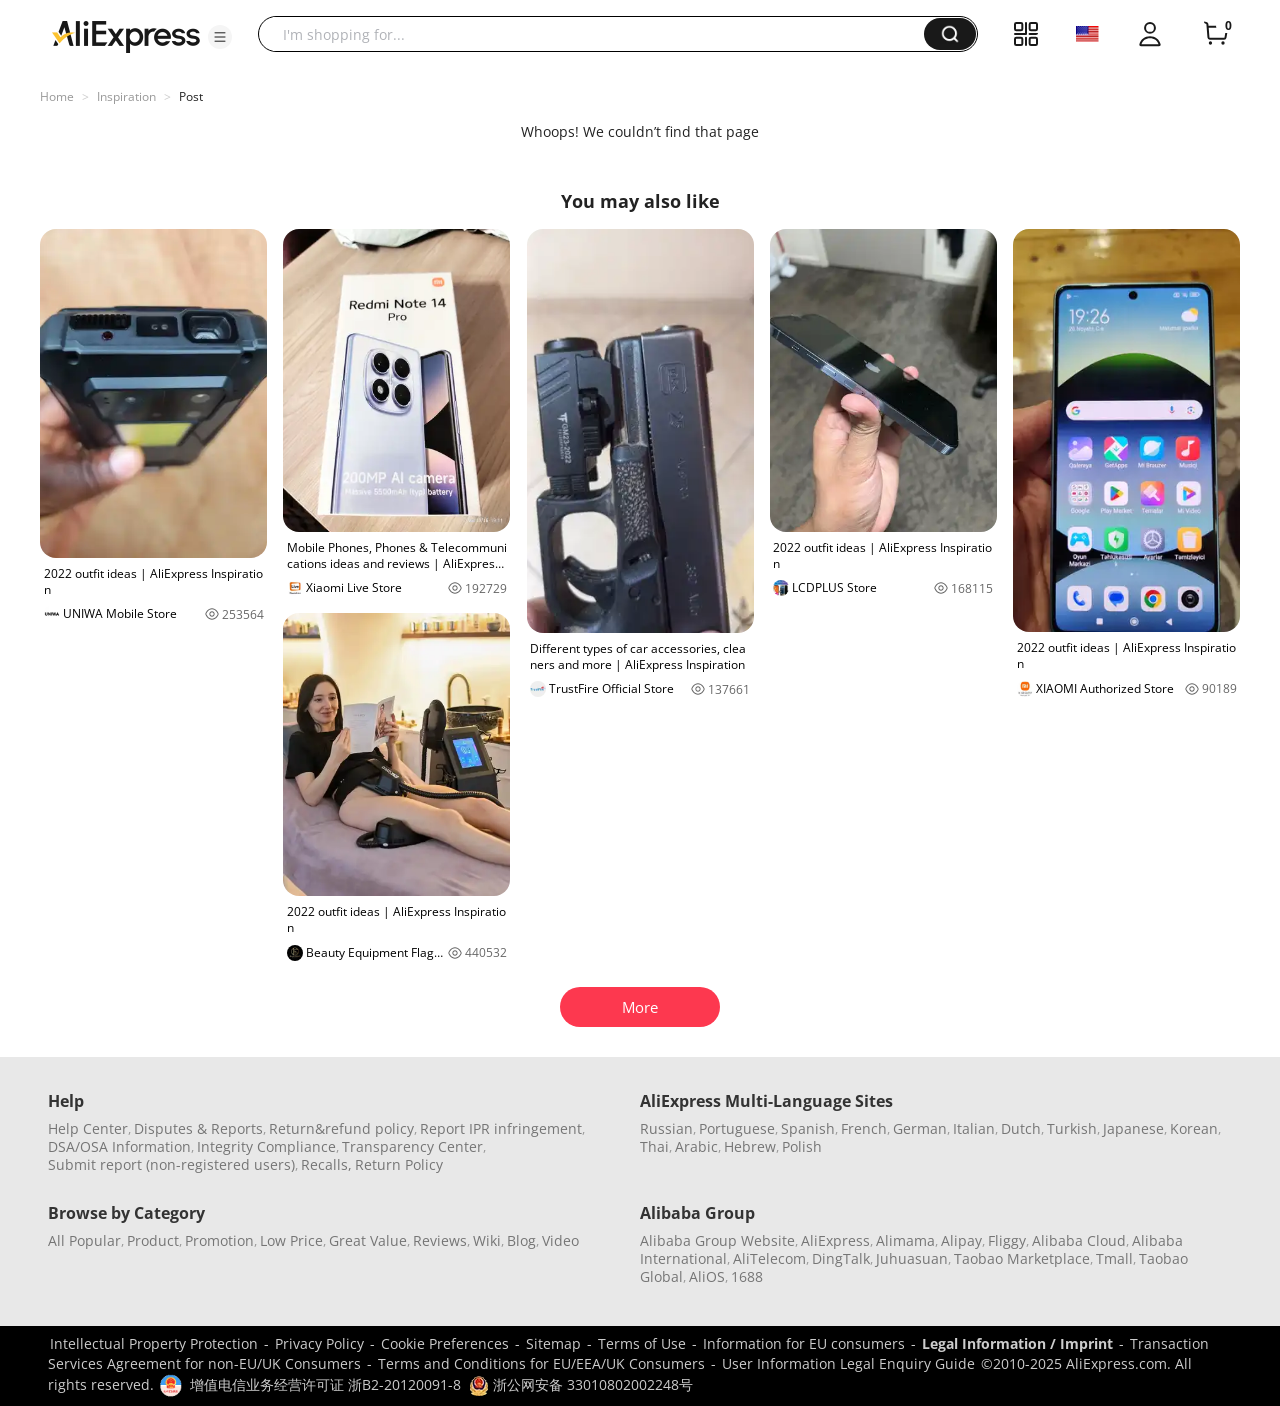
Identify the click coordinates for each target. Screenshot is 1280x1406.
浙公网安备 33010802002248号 (581, 1384)
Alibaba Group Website (717, 1240)
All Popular (84, 1240)
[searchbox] (598, 34)
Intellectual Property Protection (154, 1343)
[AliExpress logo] (126, 35)
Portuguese (737, 1128)
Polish (802, 1146)
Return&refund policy (341, 1128)
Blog (521, 1240)
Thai (654, 1146)
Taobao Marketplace (1022, 1258)
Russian (666, 1128)
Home (57, 96)
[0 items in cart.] (1216, 34)
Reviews (440, 1240)
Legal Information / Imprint (1017, 1343)
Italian (974, 1128)
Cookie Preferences (445, 1343)
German (920, 1128)
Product (153, 1240)
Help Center (88, 1128)
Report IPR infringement (501, 1128)
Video (560, 1240)
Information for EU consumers (804, 1343)
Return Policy (399, 1164)
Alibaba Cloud (1079, 1240)
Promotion (219, 1240)
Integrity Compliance (266, 1146)
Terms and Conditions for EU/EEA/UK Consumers (541, 1363)
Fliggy (1007, 1240)
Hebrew (750, 1146)
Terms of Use (642, 1343)
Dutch (1021, 1128)
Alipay (961, 1240)
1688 (747, 1276)
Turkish (1072, 1128)
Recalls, (326, 1164)
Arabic (696, 1146)
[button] (220, 37)
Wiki (487, 1240)
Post (191, 96)
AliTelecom (769, 1258)
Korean (1194, 1128)
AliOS (707, 1276)
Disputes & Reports (198, 1128)
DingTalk (841, 1258)
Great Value (368, 1240)
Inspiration (126, 96)
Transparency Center (412, 1146)
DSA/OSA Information (119, 1146)
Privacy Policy (319, 1343)
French (864, 1128)
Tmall (1114, 1258)
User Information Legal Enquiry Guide (848, 1363)
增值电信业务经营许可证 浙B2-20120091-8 (325, 1384)
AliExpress (835, 1240)
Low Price (291, 1240)
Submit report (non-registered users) (171, 1164)
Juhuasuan (912, 1258)
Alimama (905, 1240)
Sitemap (553, 1343)
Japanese (1133, 1128)
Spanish (808, 1128)
